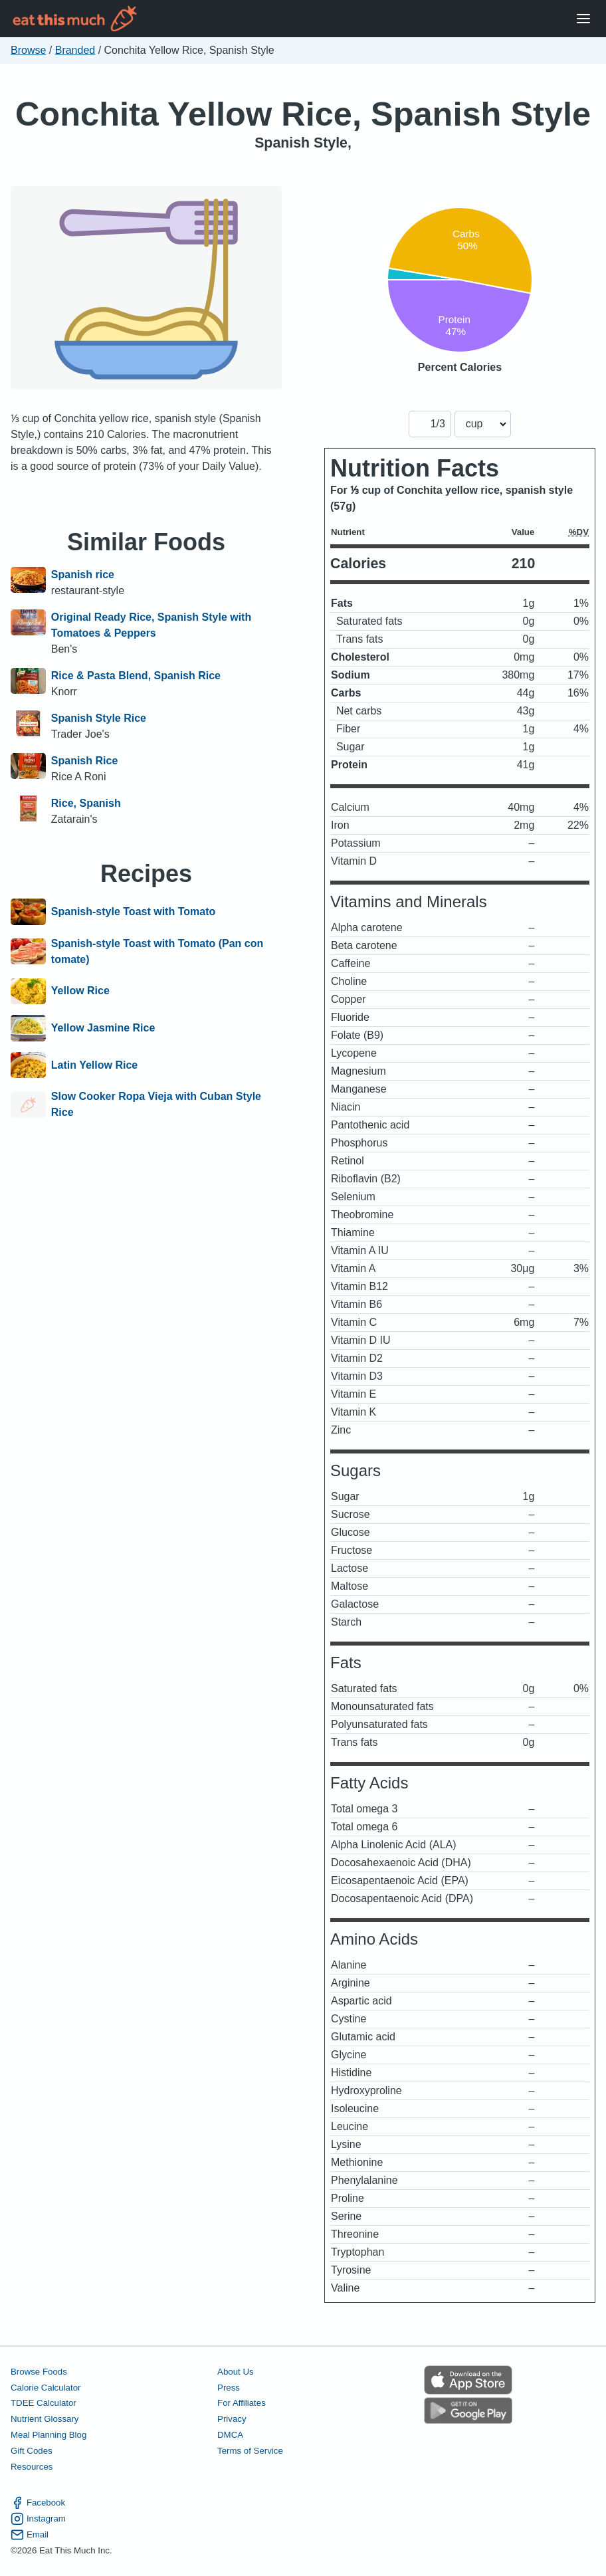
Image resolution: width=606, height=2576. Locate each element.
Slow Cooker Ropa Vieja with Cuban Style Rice (156, 1104)
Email (30, 2534)
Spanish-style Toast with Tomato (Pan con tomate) (157, 951)
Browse (28, 50)
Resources (31, 2467)
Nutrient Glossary (44, 2419)
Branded (75, 50)
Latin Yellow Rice (94, 1065)
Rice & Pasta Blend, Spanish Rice (136, 675)
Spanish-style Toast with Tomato (133, 912)
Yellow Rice (80, 991)
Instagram (38, 2518)
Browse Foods (39, 2372)
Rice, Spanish (86, 803)
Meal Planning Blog (48, 2435)
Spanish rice (82, 574)
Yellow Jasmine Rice (103, 1028)
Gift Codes (31, 2451)
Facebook (38, 2503)
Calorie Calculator (45, 2388)
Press (228, 2388)
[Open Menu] (583, 19)
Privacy (232, 2419)
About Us (235, 2372)
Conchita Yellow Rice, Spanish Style (303, 114)
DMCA (230, 2435)
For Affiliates (241, 2403)
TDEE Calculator (43, 2403)
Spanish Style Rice (98, 718)
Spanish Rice (84, 760)
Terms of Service (250, 2451)
